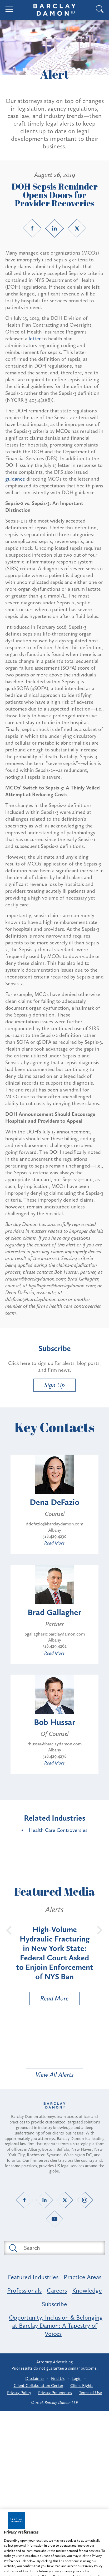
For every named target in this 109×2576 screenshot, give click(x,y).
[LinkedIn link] (54, 228)
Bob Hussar (54, 1722)
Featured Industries (33, 2277)
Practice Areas (82, 2277)
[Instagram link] (85, 2200)
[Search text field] (60, 2248)
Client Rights (81, 2385)
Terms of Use (90, 2392)
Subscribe (54, 2304)
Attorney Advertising (54, 2361)
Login (76, 2378)
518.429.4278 (55, 1756)
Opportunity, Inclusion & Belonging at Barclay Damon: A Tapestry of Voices (56, 2325)
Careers (57, 2290)
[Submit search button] (13, 2248)
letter (35, 338)
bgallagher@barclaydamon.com (54, 1634)
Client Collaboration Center (38, 2385)
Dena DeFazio (55, 1502)
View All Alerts (55, 2075)
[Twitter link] (76, 228)
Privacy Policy (19, 2392)
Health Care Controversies (58, 1830)
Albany (54, 1530)
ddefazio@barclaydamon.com (54, 1524)
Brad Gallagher (54, 1612)
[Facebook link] (32, 228)
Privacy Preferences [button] (55, 2392)
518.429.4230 (55, 1536)
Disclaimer (34, 2378)
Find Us (58, 2378)
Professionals (24, 2290)
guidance (15, 479)
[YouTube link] (55, 2219)
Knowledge (87, 2290)
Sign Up (54, 1385)
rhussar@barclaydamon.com (54, 1744)
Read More (54, 1543)
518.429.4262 (55, 1646)
